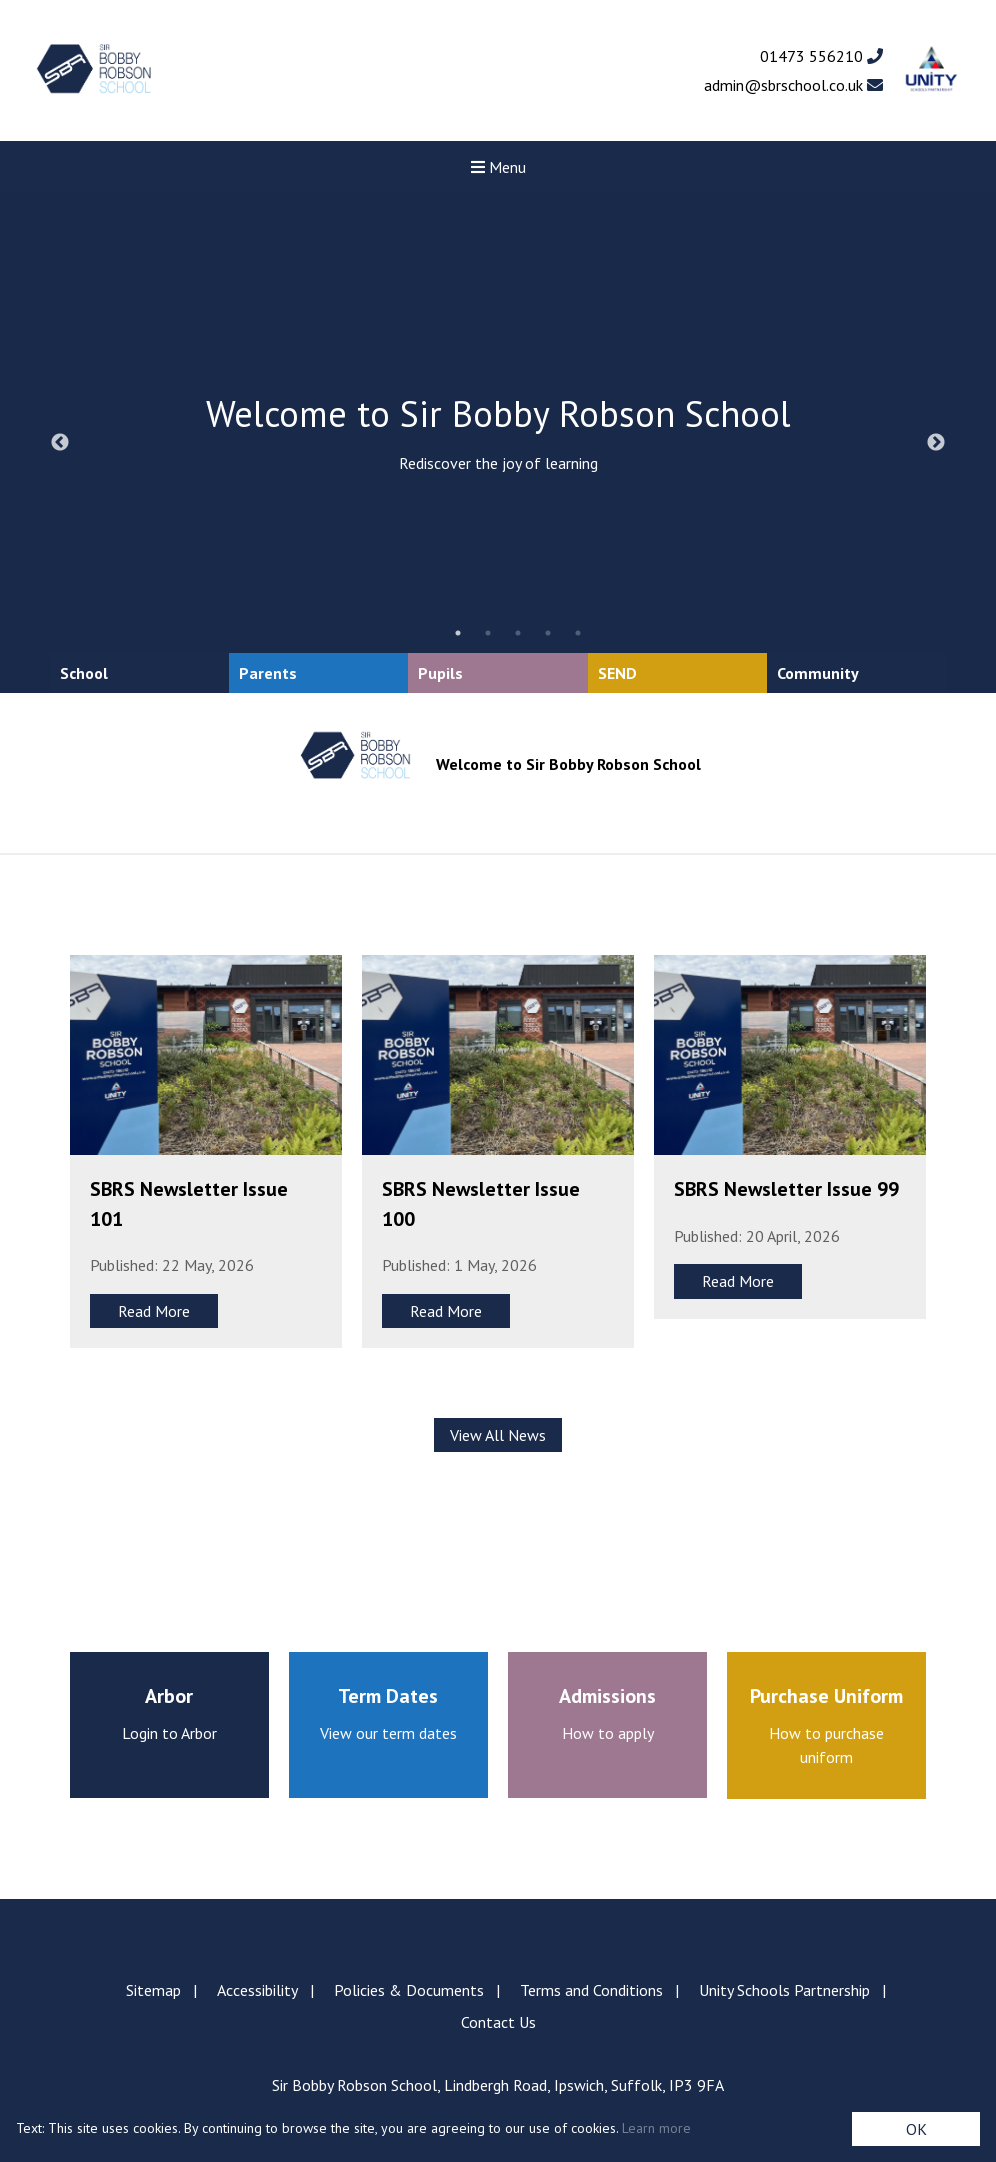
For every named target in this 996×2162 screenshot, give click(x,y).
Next (936, 443)
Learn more (656, 2128)
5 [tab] (578, 633)
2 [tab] (488, 633)
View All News (498, 1435)
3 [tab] (518, 633)
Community (818, 673)
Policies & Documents (409, 1990)
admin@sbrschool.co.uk (793, 85)
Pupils (440, 673)
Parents (268, 673)
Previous (60, 443)
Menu (498, 167)
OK (916, 2129)
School (84, 673)
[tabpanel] (498, 443)
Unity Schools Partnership (784, 1990)
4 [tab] (548, 633)
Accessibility (257, 1990)
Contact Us (498, 2022)
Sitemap (153, 1990)
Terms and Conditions (591, 1990)
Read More (154, 1311)
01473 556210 (821, 56)
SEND (617, 673)
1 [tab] (458, 633)
